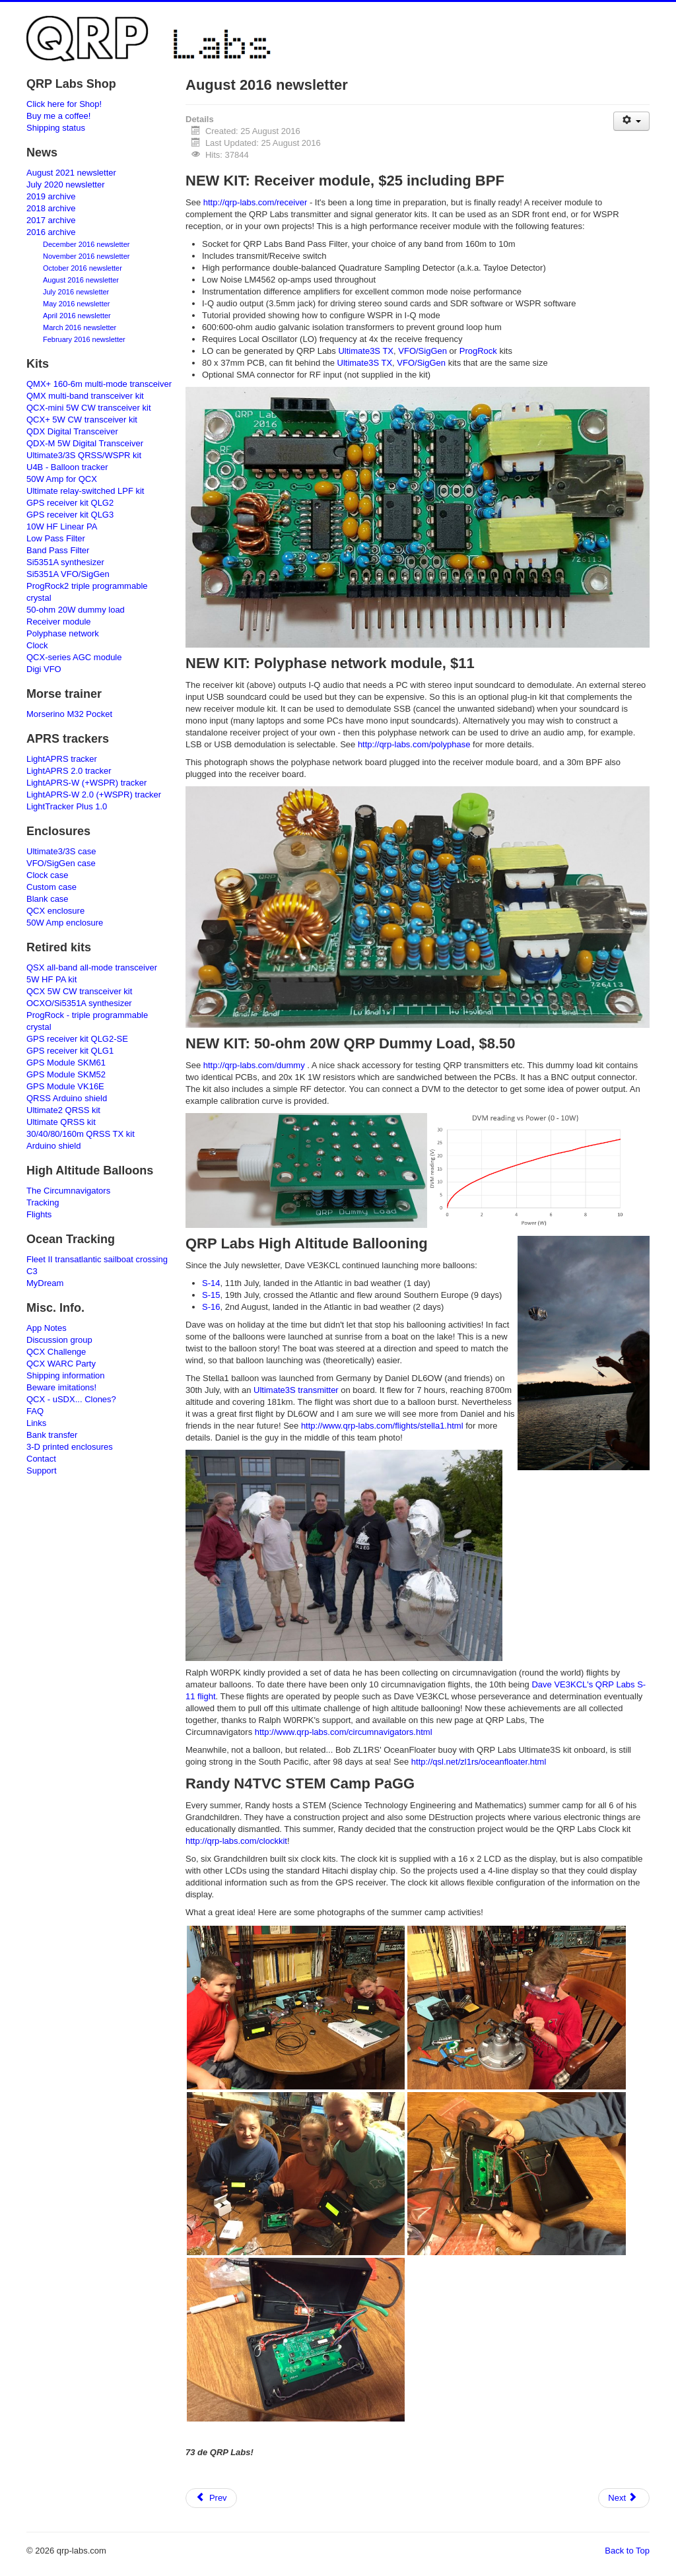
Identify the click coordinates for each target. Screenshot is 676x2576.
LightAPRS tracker (61, 759)
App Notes (46, 1328)
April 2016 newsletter (77, 316)
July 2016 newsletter (76, 292)
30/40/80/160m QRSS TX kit (80, 1134)
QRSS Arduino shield (66, 1098)
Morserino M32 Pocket (69, 714)
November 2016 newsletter (86, 256)
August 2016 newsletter (81, 280)
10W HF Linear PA (61, 526)
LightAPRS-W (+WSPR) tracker (86, 783)
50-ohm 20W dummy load (75, 610)
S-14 (211, 1283)
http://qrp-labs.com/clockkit (236, 1841)
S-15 (211, 1295)
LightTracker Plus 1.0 (66, 806)
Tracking (42, 1202)
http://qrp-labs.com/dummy (254, 1065)
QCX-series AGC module (74, 657)
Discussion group (59, 1340)
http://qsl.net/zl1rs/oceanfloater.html (479, 1762)
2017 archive (50, 220)
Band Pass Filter (57, 550)
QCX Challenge (56, 1352)
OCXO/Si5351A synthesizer (79, 1003)
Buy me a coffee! (58, 116)
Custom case (51, 887)
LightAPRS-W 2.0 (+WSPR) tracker (93, 794)
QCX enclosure (55, 911)
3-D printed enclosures (69, 1447)
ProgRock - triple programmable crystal (87, 1021)
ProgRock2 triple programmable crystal (87, 592)
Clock (37, 645)
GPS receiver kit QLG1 (70, 1051)
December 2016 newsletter (86, 244)
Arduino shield (53, 1146)
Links (36, 1423)
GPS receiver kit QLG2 (70, 503)
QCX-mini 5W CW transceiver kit (88, 408)
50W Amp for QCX (61, 479)
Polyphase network (62, 633)
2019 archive (50, 196)
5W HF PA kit (51, 979)
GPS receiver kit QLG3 (70, 515)
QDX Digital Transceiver (72, 431)
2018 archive (50, 208)
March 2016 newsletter (79, 327)
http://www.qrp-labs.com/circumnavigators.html (343, 1732)
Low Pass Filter (55, 538)
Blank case (47, 899)
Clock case (47, 875)
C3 (32, 1271)
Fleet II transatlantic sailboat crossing (97, 1259)
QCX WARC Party (61, 1364)
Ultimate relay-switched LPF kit (85, 491)
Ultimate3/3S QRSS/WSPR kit (83, 455)
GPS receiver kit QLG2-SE (77, 1039)
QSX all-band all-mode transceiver (91, 967)
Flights (38, 1214)
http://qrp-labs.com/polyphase (414, 744)
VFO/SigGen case (61, 863)
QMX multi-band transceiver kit (85, 396)
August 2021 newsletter (71, 173)
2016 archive (50, 232)
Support (41, 1470)
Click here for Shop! (64, 104)
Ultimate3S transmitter (296, 1390)
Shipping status (55, 128)
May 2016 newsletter (76, 304)
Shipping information (65, 1375)
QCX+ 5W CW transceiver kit (81, 419)
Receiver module (58, 622)
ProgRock (478, 351)
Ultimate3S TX (365, 351)
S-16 (211, 1307)
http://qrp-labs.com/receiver (255, 202)
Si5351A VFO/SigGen (68, 574)
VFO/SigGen (422, 351)
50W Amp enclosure (64, 923)
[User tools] (631, 121)
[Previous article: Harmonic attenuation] (211, 2498)
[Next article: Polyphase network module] (624, 2498)
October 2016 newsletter (82, 268)
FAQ (35, 1411)
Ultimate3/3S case (61, 851)
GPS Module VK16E (65, 1086)
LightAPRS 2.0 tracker (69, 771)
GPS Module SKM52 (66, 1074)
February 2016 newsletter (84, 339)
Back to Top (627, 2551)
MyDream (44, 1283)
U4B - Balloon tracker (67, 467)
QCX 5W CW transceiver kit (79, 991)
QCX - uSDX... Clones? (71, 1399)
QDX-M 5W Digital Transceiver (84, 443)
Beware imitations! (61, 1387)
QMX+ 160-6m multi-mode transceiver (99, 384)
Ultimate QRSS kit (61, 1122)
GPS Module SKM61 (66, 1063)
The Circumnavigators (68, 1191)
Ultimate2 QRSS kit (63, 1110)
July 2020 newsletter (65, 184)
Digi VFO (43, 669)
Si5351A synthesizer (65, 562)
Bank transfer (51, 1435)
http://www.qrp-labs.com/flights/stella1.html (382, 1426)
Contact (41, 1459)
